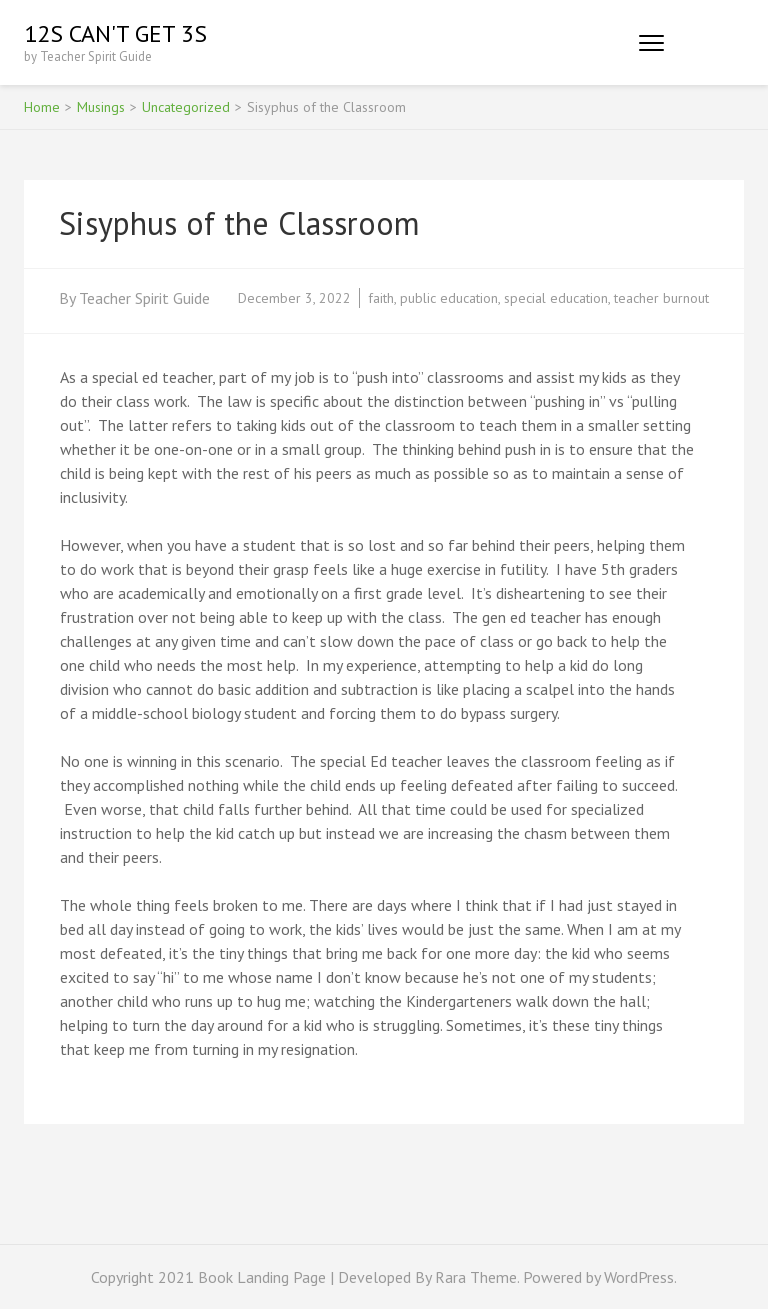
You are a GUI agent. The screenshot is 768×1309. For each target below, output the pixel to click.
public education (449, 298)
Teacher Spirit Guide (144, 298)
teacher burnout (661, 298)
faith (381, 298)
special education (556, 298)
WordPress (639, 1277)
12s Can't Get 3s (115, 33)
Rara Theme (476, 1277)
